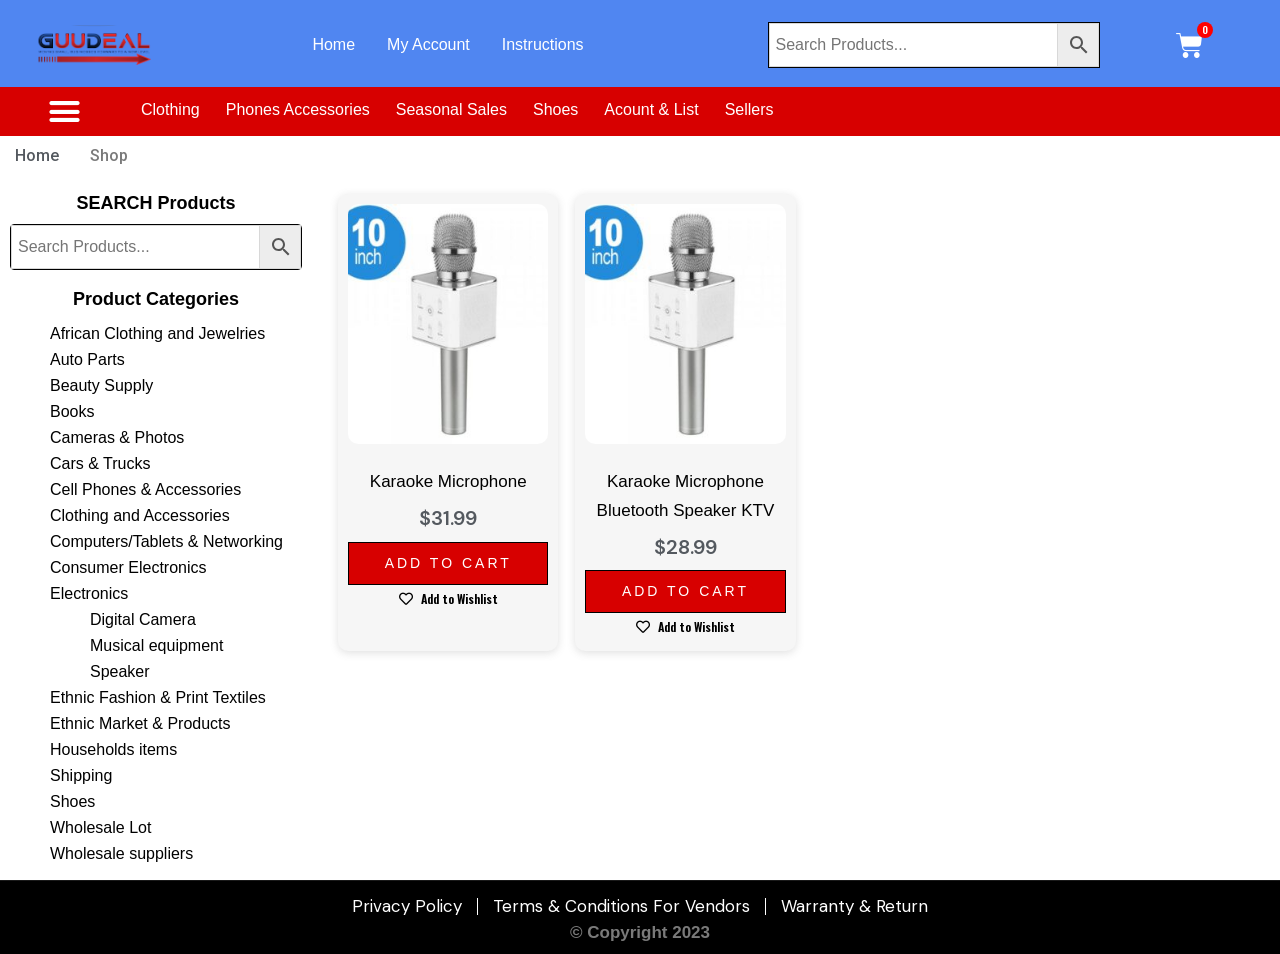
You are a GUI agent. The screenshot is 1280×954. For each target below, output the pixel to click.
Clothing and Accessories (140, 515)
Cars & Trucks (100, 463)
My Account (428, 44)
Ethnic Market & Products (140, 723)
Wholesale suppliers (121, 853)
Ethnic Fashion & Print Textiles (158, 697)
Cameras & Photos (117, 437)
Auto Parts (87, 359)
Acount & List (651, 109)
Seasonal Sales (451, 109)
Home (333, 44)
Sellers (749, 109)
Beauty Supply (101, 385)
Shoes (555, 109)
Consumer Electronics (128, 567)
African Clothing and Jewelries (157, 333)
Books (72, 411)
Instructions (543, 44)
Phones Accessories (298, 109)
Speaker (120, 671)
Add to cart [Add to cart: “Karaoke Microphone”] (448, 563)
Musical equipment (156, 645)
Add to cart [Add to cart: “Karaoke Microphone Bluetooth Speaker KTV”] (685, 591)
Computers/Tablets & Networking (166, 541)
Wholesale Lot (100, 827)
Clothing (170, 109)
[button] (64, 112)
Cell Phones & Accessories (145, 489)
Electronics (89, 593)
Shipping (81, 775)
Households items (113, 749)
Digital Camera (143, 619)
